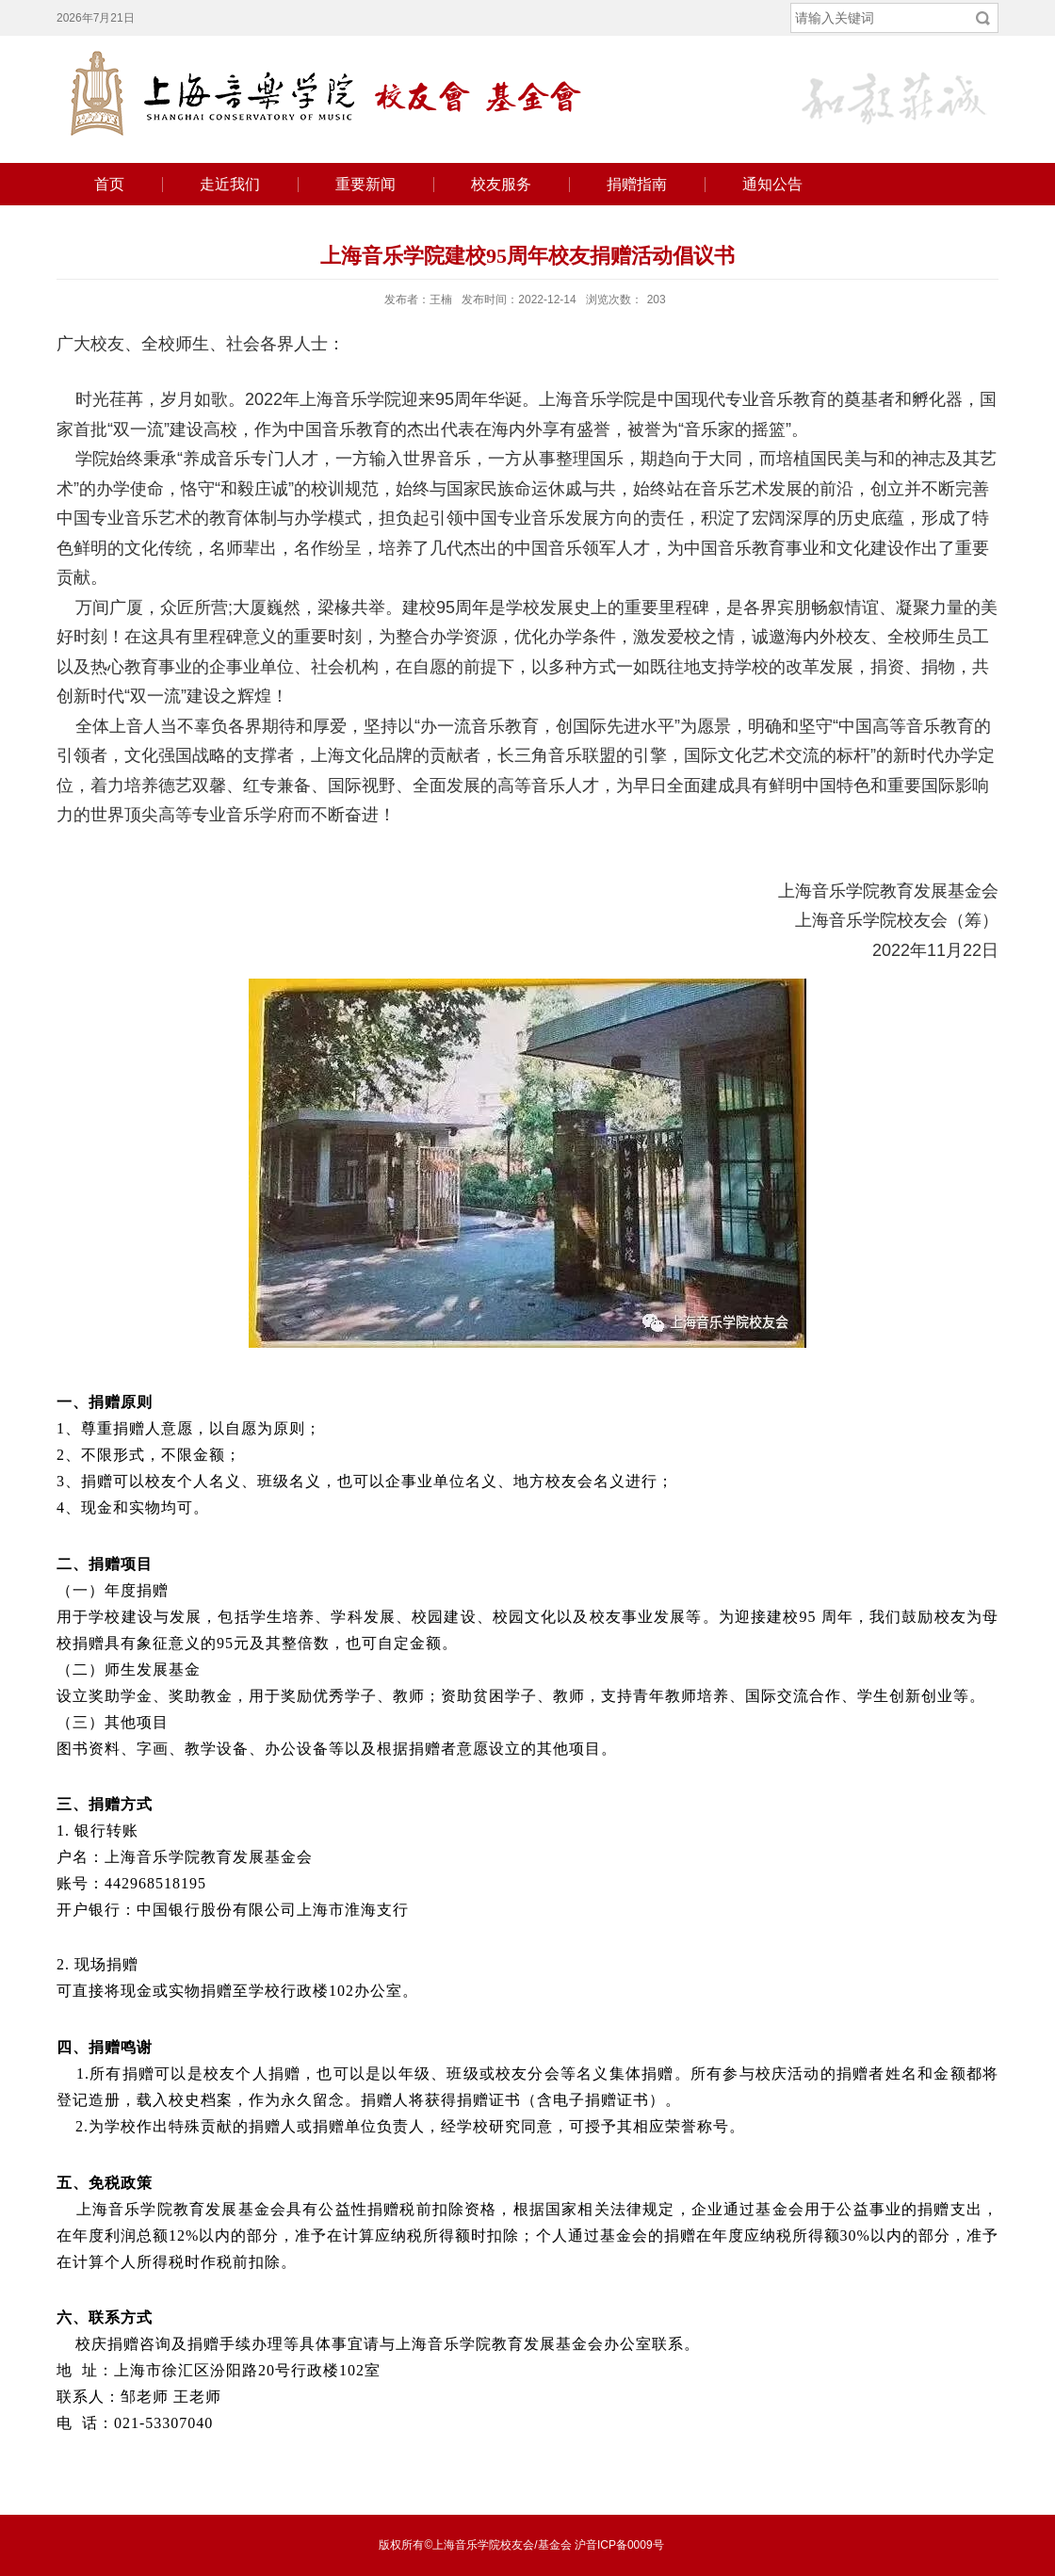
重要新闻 (365, 184)
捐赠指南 (637, 184)
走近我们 (230, 184)
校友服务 (501, 184)
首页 (109, 184)
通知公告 (772, 184)
